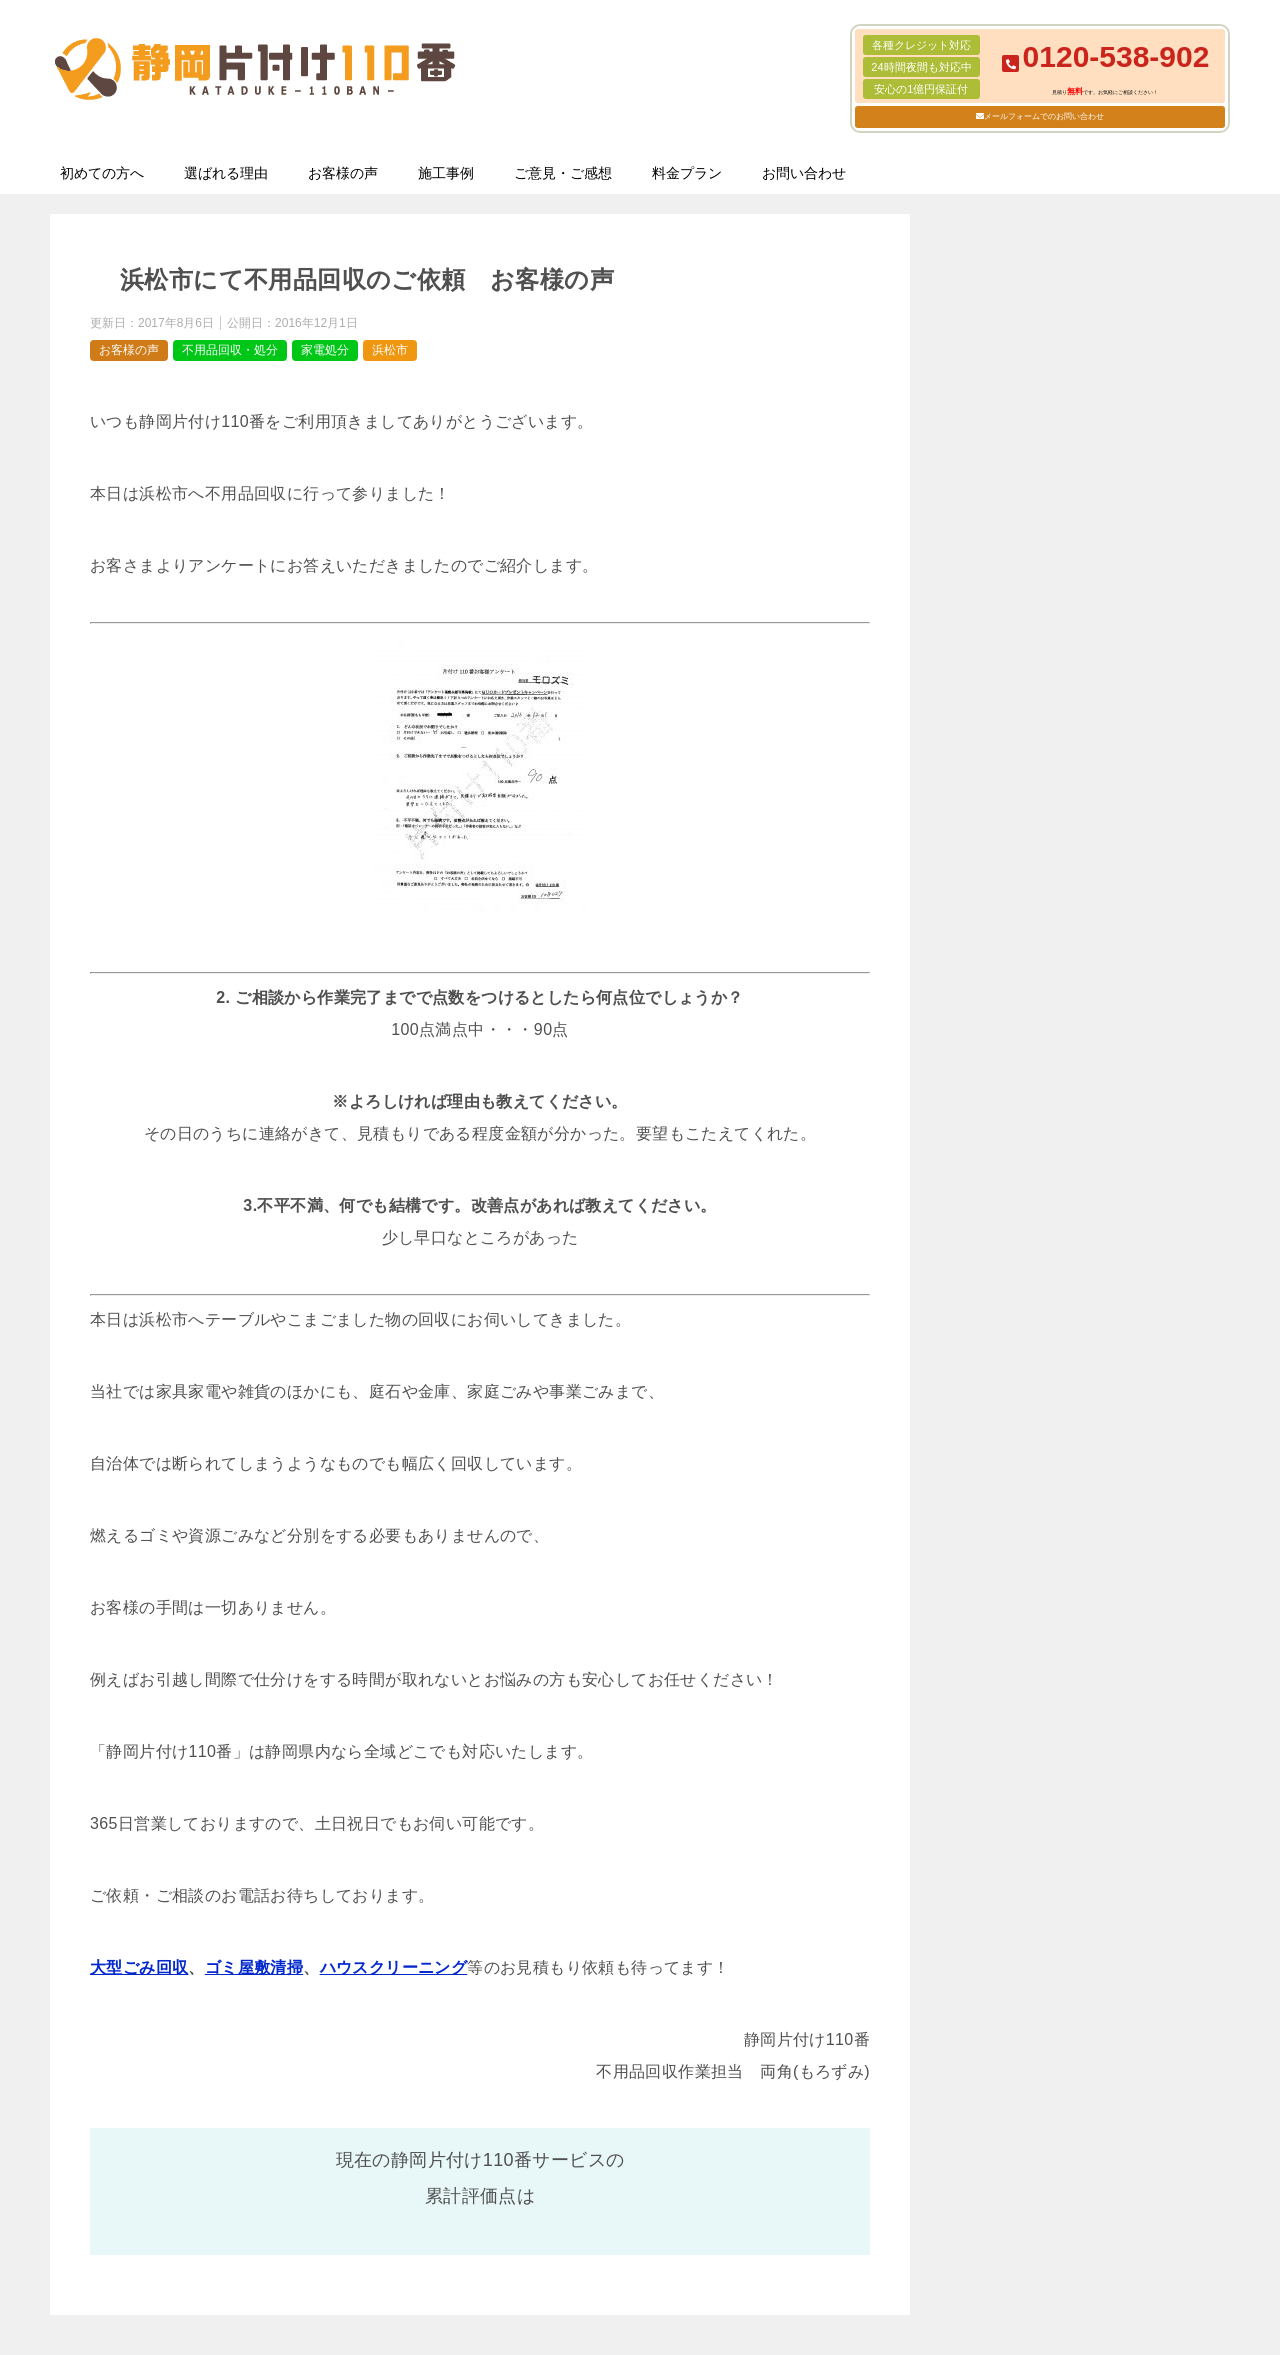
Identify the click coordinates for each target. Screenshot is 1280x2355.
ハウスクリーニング (394, 1967)
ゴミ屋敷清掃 (254, 1967)
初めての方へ (102, 173)
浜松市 (390, 350)
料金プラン (687, 173)
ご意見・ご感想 (563, 173)
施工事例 (446, 173)
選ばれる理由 (226, 173)
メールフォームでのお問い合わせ (1044, 116)
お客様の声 (343, 173)
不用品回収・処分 (230, 350)
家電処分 (325, 350)
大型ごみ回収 (139, 1967)
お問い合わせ (804, 173)
